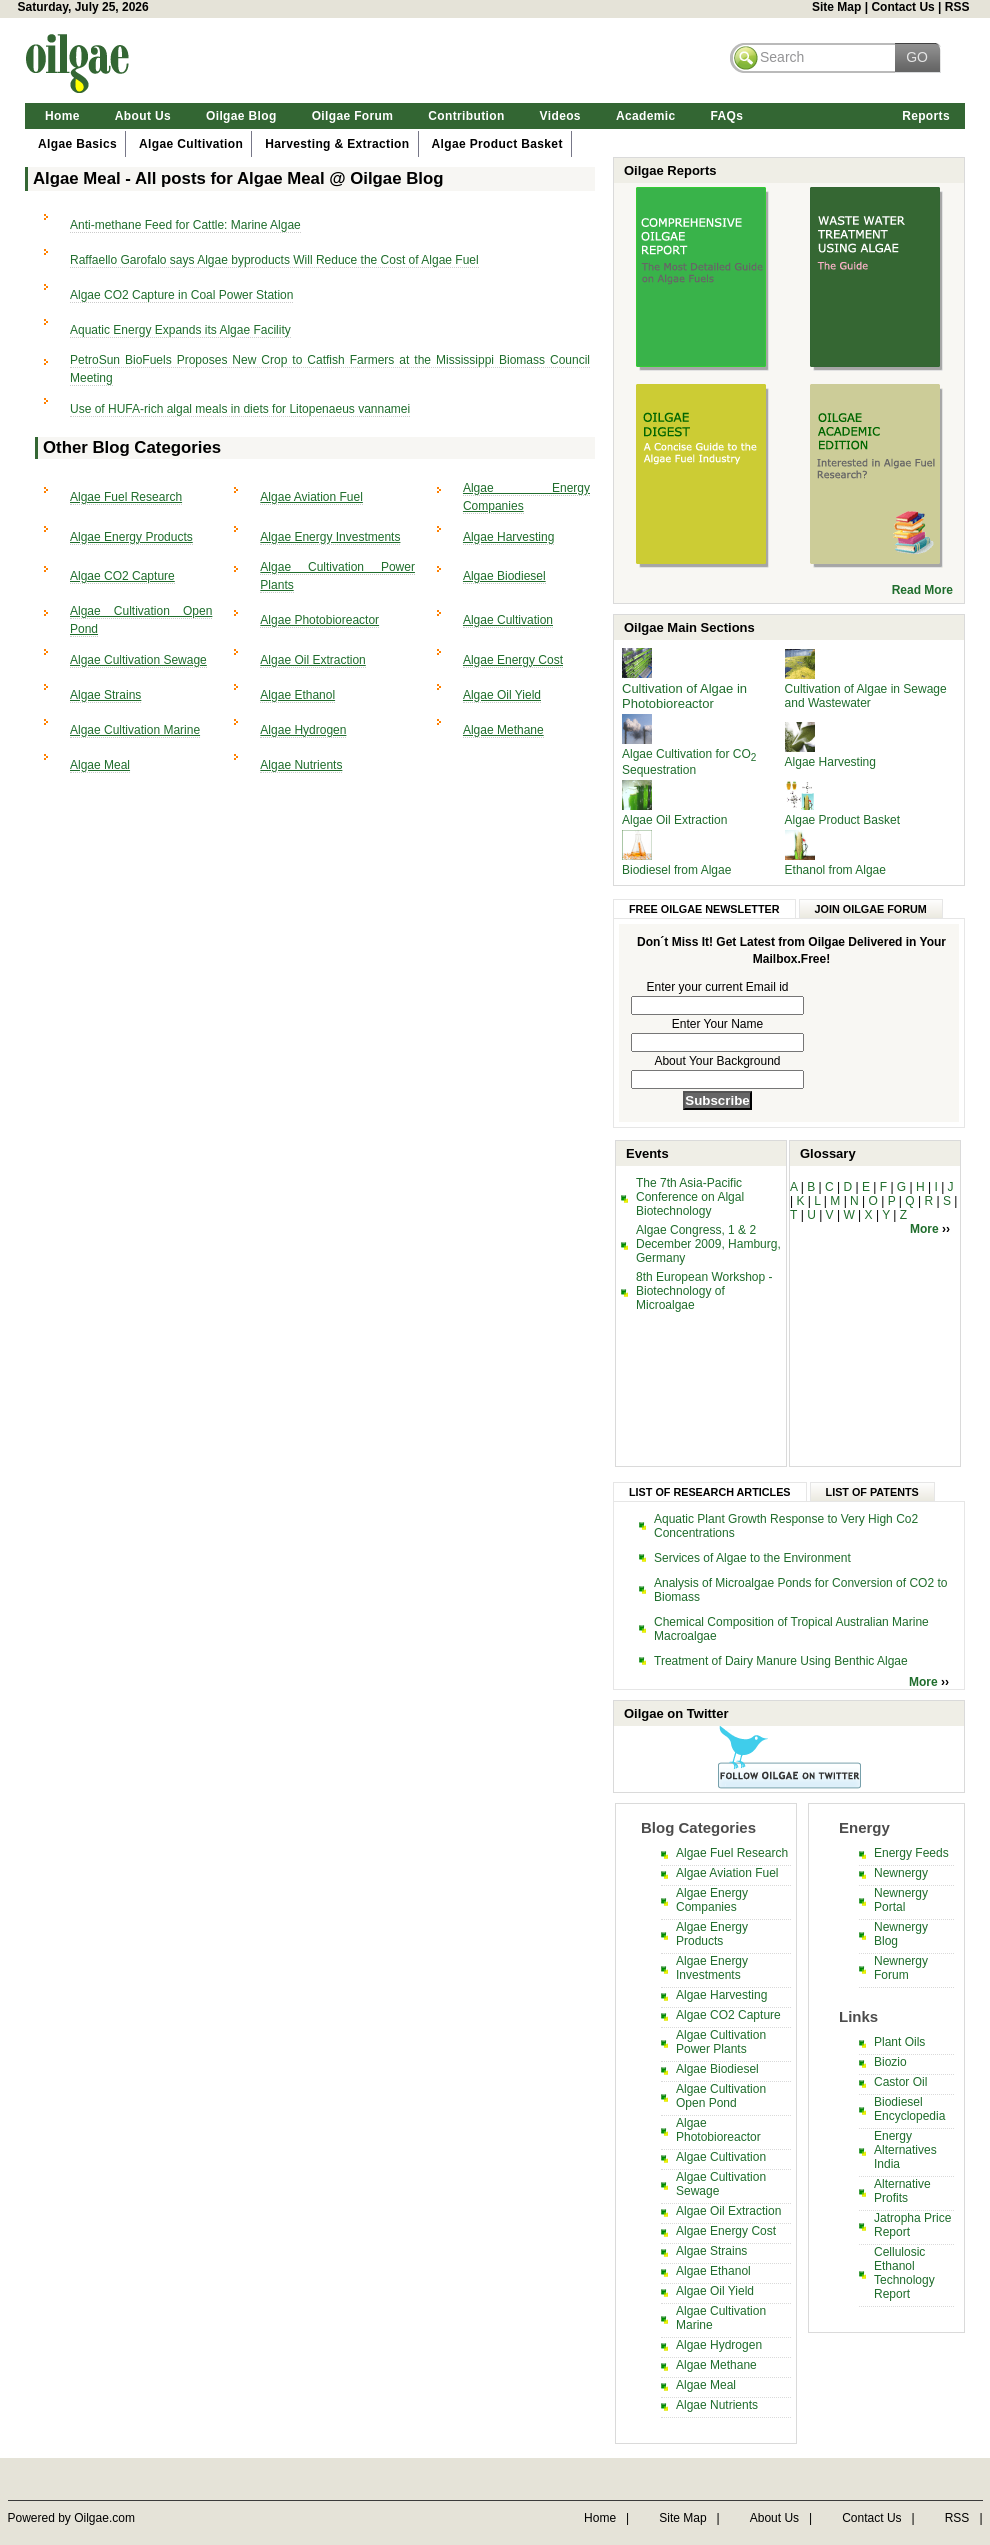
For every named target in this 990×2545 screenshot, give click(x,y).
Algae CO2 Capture (122, 576)
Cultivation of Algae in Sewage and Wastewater (866, 696)
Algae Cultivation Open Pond (721, 2096)
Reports (926, 116)
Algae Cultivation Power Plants (721, 2042)
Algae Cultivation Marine (135, 730)
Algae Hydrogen (303, 730)
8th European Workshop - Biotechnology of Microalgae (704, 1291)
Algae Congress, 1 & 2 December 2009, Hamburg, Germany (708, 1244)
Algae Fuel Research (126, 497)
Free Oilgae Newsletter (704, 909)
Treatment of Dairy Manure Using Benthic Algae (781, 1661)
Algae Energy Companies (712, 1900)
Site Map (836, 7)
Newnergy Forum (901, 1968)
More (926, 1229)
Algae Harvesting (508, 537)
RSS (957, 7)
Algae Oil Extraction (312, 660)
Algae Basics (77, 144)
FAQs (726, 116)
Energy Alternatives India (905, 2150)
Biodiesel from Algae (676, 870)
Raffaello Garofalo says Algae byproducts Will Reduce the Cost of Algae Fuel (274, 260)
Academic (646, 116)
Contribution (466, 116)
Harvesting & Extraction (337, 144)
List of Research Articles (710, 1492)
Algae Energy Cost (513, 660)
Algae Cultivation (191, 144)
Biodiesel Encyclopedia (909, 2109)
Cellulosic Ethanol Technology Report (904, 2273)
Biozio (890, 2062)
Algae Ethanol (297, 695)
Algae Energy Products (131, 537)
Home (62, 116)
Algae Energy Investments (330, 537)
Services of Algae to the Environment (752, 1558)
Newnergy (901, 1873)
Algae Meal (100, 765)
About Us (143, 116)
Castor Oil (900, 2082)
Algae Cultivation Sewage (138, 660)
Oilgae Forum (353, 116)
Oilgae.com (104, 2518)
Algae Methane (503, 730)
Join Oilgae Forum (871, 909)
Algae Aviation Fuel (311, 497)
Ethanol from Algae (835, 870)
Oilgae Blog (241, 116)
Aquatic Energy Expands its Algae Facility (180, 330)
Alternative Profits (902, 2191)
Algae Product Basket (497, 144)
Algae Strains (105, 695)
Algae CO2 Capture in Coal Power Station (181, 295)
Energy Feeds (911, 1853)
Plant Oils (899, 2042)
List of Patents (872, 1492)
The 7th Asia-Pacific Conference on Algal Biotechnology (690, 1197)
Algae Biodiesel (504, 576)
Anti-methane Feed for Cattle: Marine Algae (185, 225)
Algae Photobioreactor (319, 620)
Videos (560, 116)
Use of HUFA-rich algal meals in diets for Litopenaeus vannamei (240, 409)
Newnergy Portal (901, 1900)
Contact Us (902, 7)
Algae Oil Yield (502, 695)
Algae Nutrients (301, 765)
